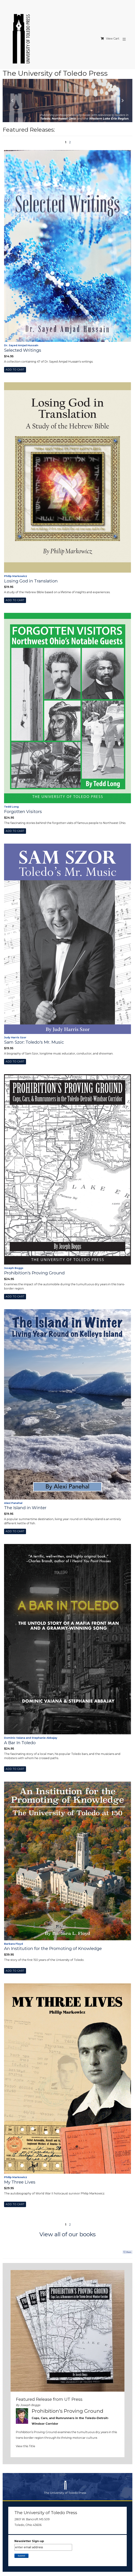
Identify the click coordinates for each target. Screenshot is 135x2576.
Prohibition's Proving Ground (34, 1273)
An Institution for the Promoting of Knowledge (53, 1948)
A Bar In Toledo (20, 1742)
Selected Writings (22, 350)
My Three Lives (19, 2182)
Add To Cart (15, 369)
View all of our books (67, 2234)
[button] (12, 100)
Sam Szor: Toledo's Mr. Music (34, 1042)
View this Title (25, 2446)
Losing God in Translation (31, 581)
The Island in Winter (25, 1507)
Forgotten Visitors (23, 811)
